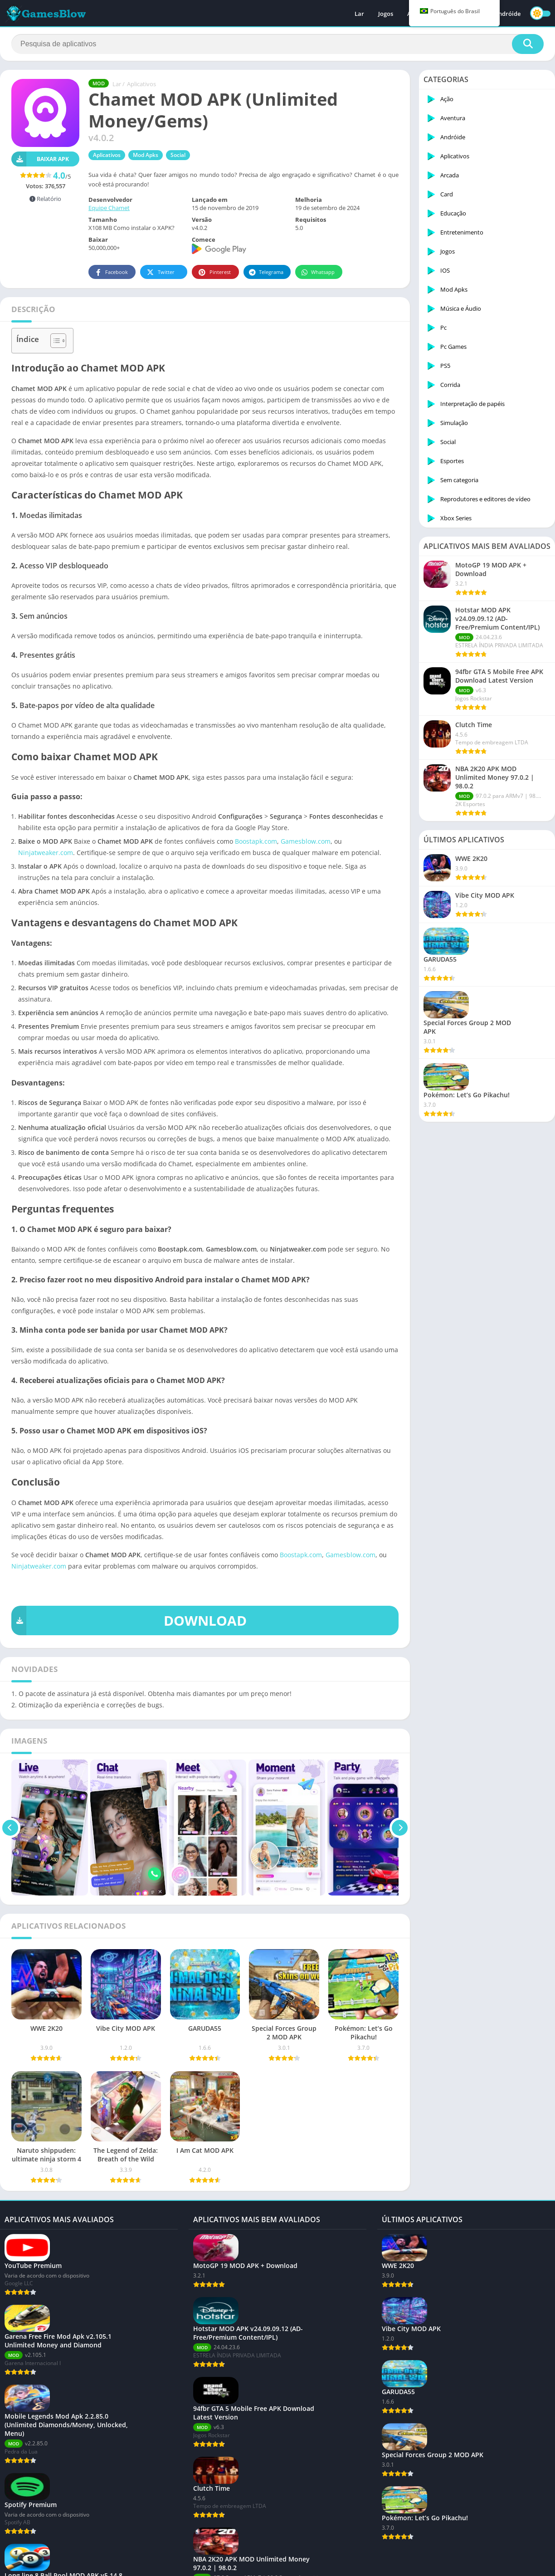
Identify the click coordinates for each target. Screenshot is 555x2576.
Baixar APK (40, 159)
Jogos (385, 14)
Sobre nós (18, 2564)
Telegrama (266, 272)
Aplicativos (141, 84)
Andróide (507, 14)
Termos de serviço (167, 2564)
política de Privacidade (107, 2564)
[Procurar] (277, 44)
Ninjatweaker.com (45, 852)
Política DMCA (217, 2564)
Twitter (160, 272)
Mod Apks (145, 155)
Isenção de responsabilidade (280, 2564)
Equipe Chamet (109, 208)
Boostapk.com (256, 841)
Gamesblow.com (306, 841)
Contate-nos (54, 2564)
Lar (359, 14)
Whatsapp (318, 272)
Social (177, 155)
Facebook (111, 272)
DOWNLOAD (129, 1620)
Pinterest (214, 272)
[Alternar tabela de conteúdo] (54, 340)
